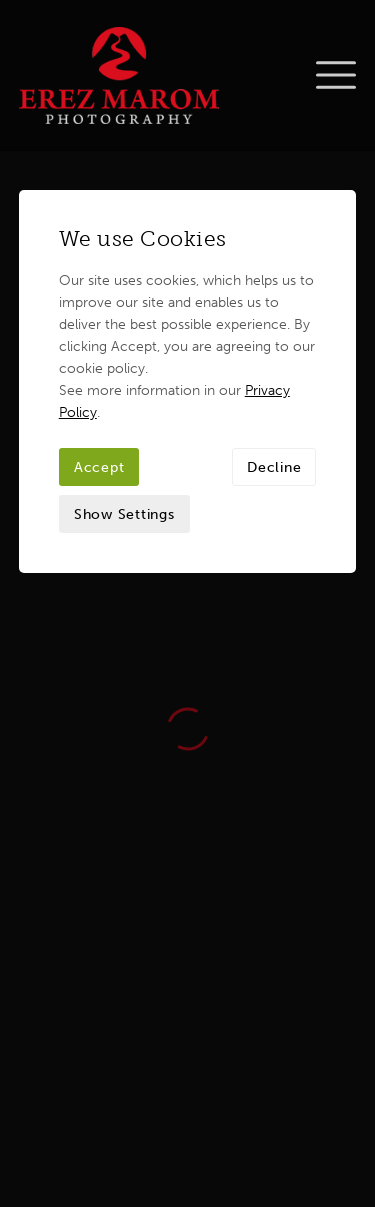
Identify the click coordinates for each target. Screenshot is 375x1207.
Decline (274, 317)
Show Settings (124, 364)
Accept (99, 317)
